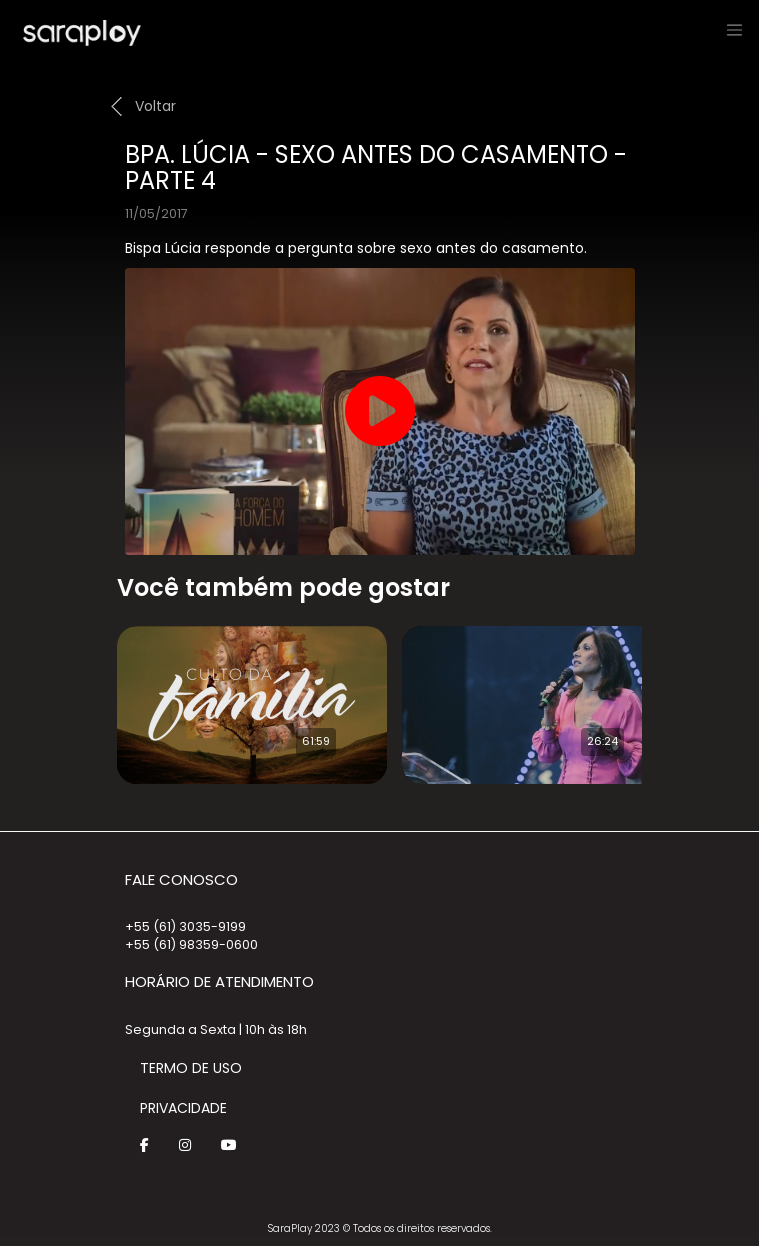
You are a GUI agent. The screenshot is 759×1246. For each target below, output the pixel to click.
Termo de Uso (191, 1068)
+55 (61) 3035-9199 (185, 926)
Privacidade (183, 1108)
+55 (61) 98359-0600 (191, 944)
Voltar (155, 106)
